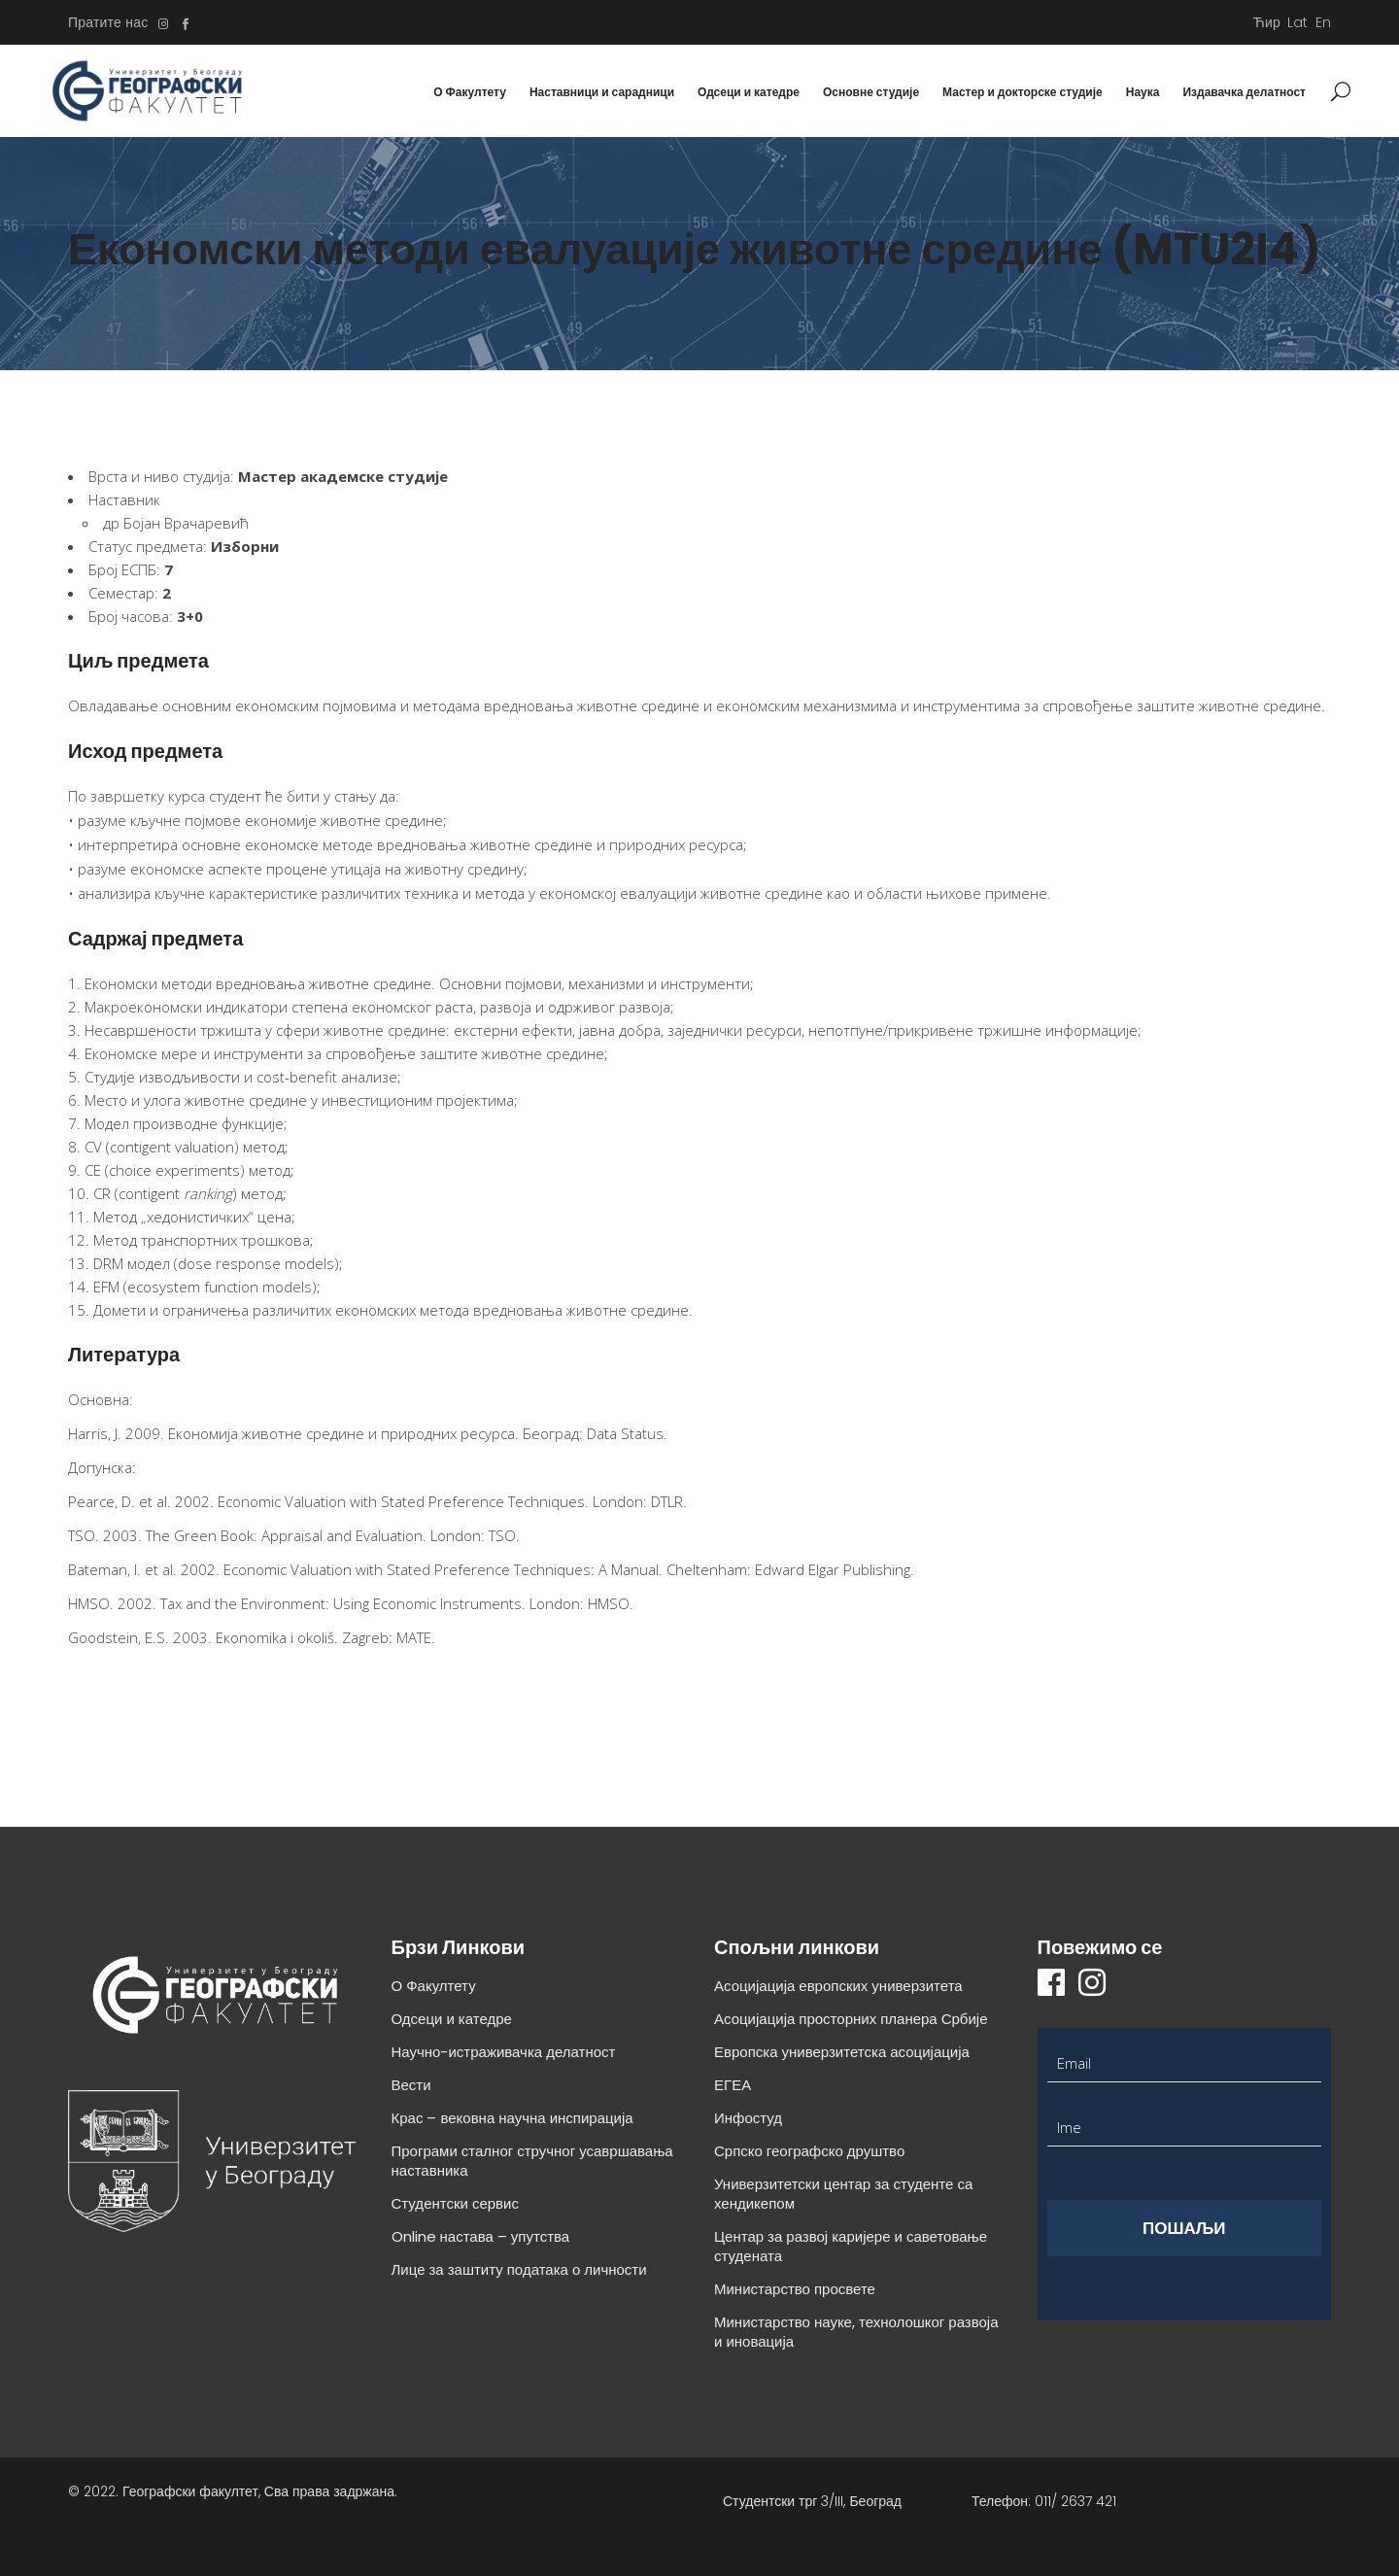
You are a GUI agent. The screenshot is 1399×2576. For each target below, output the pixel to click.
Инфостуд (748, 2118)
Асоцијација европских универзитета (838, 1985)
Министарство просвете (794, 2289)
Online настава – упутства (481, 2236)
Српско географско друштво (809, 2151)
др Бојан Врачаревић (176, 522)
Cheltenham (706, 1569)
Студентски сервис (455, 2203)
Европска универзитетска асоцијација (842, 2052)
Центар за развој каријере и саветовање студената (850, 2246)
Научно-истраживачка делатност (504, 2052)
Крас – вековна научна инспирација (512, 2118)
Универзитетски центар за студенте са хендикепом (843, 2194)
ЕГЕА (732, 2085)
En (1323, 22)
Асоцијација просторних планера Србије (851, 2019)
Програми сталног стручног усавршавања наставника (532, 2161)
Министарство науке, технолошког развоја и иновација (856, 2332)
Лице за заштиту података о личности (519, 2269)
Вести (411, 2085)
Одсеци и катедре (452, 2019)
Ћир (1266, 22)
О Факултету (434, 1985)
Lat (1298, 22)
